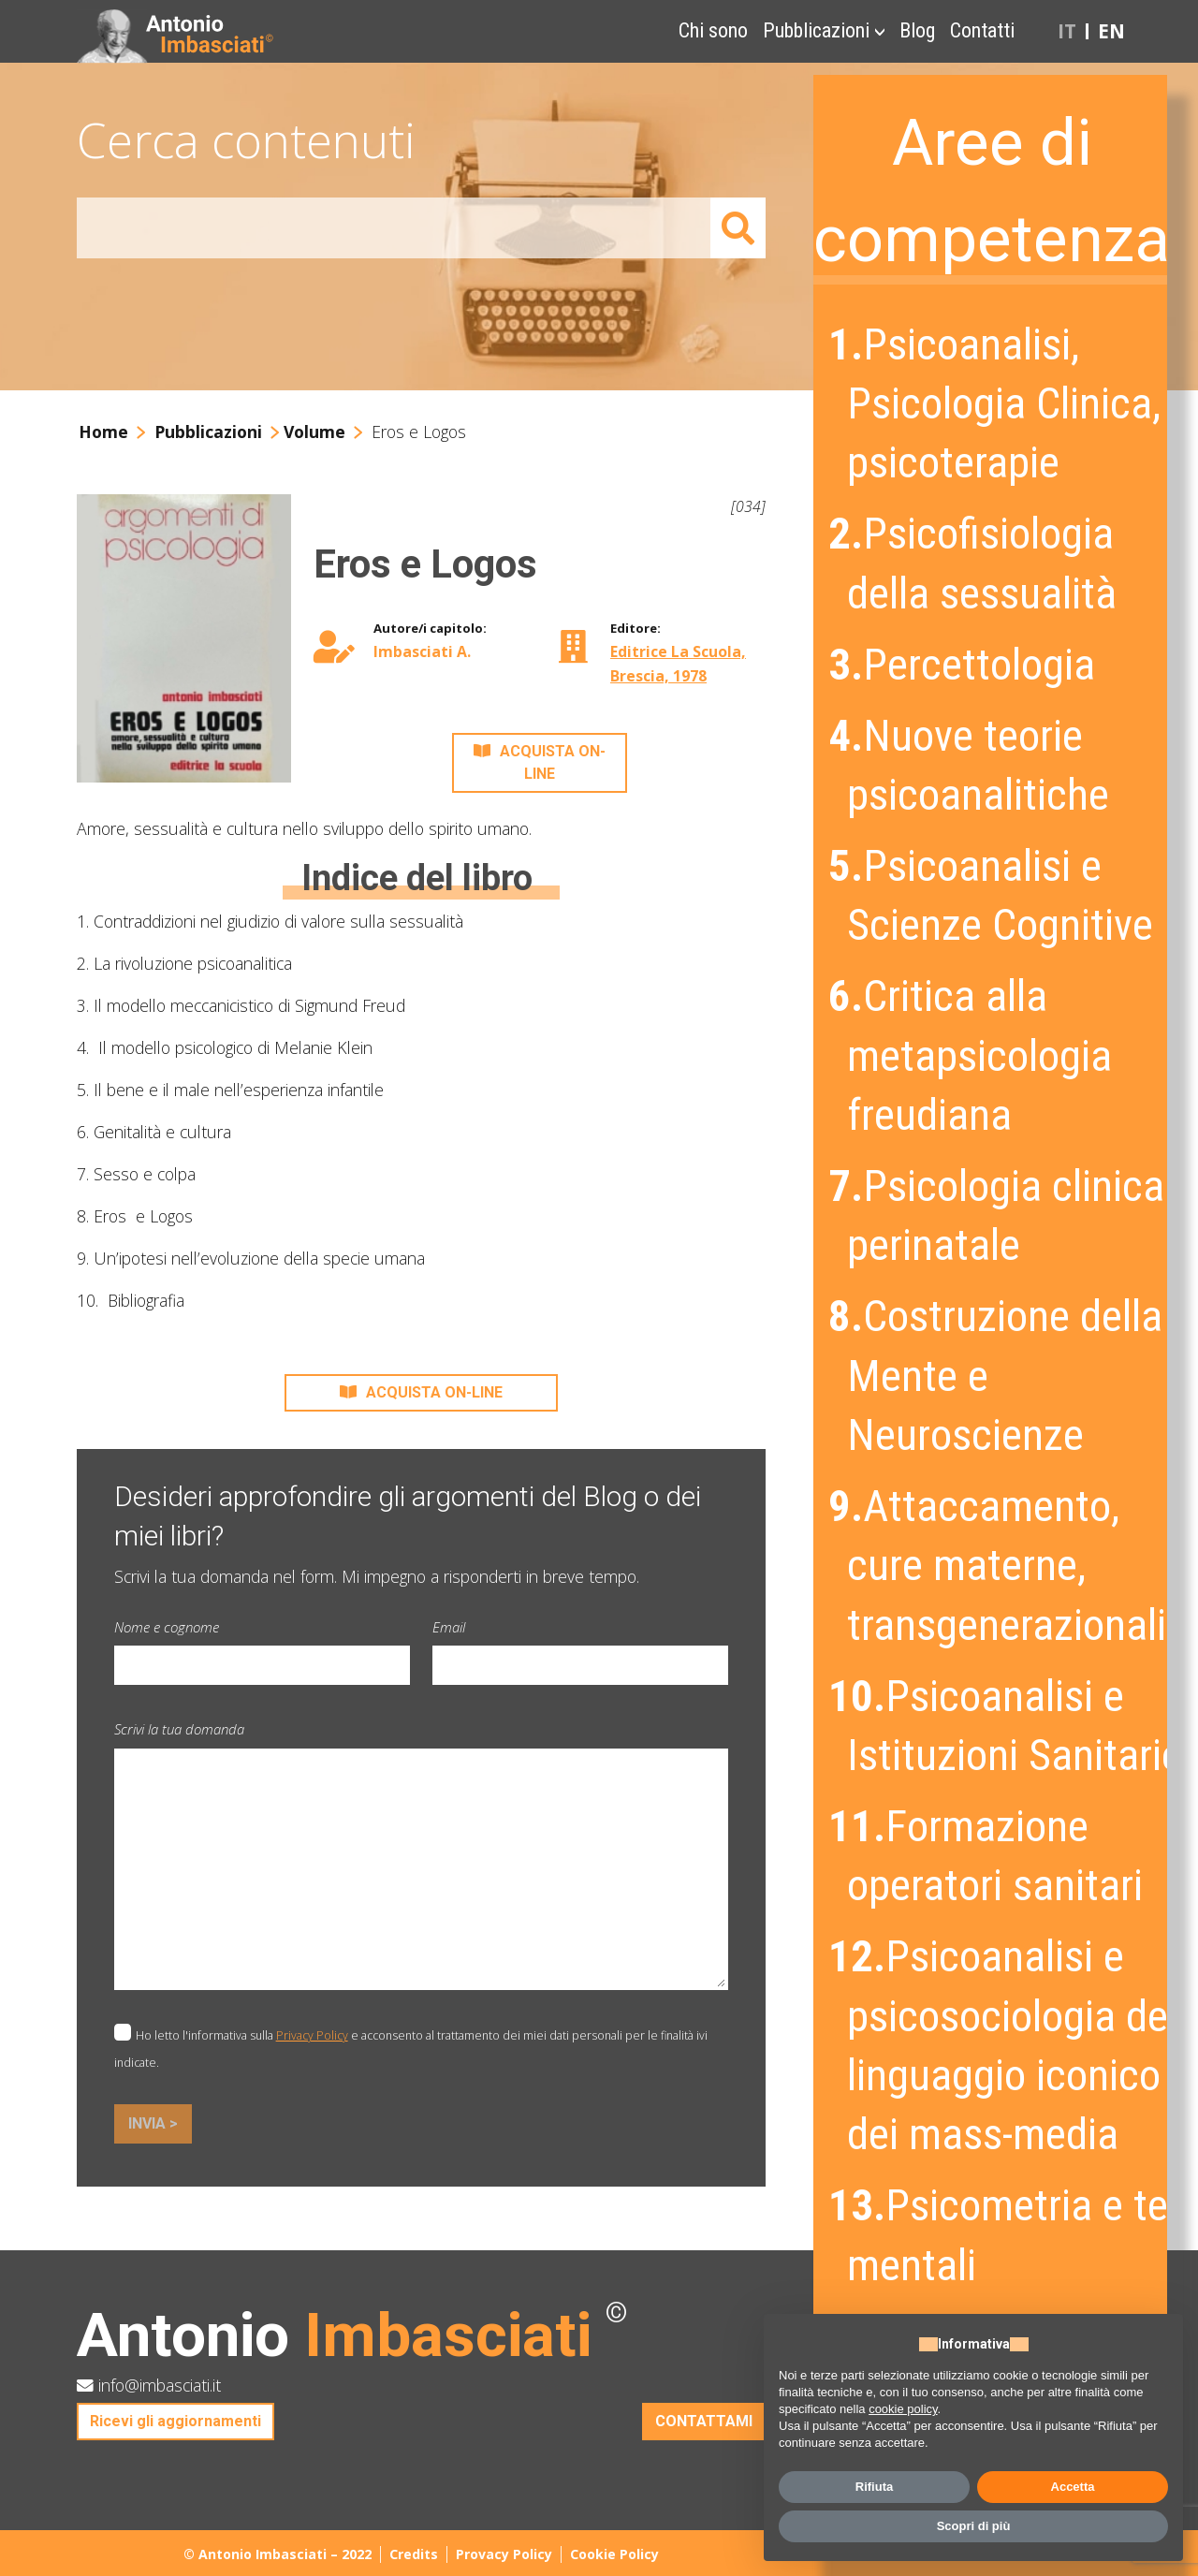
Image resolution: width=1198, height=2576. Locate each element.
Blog (917, 30)
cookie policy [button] (903, 2409)
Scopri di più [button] (974, 2526)
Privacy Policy (312, 2035)
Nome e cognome (166, 1626)
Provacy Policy (504, 2554)
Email (448, 1626)
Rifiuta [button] (874, 2487)
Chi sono (713, 30)
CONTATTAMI (703, 2421)
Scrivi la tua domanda (179, 1729)
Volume (314, 431)
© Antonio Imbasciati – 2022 (277, 2554)
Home (103, 431)
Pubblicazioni (816, 30)
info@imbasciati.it (149, 2385)
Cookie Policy (614, 2554)
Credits (413, 2554)
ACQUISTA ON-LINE (540, 762)
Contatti (982, 30)
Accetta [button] (1073, 2487)
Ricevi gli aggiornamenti (175, 2421)
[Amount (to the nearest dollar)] (394, 228)
